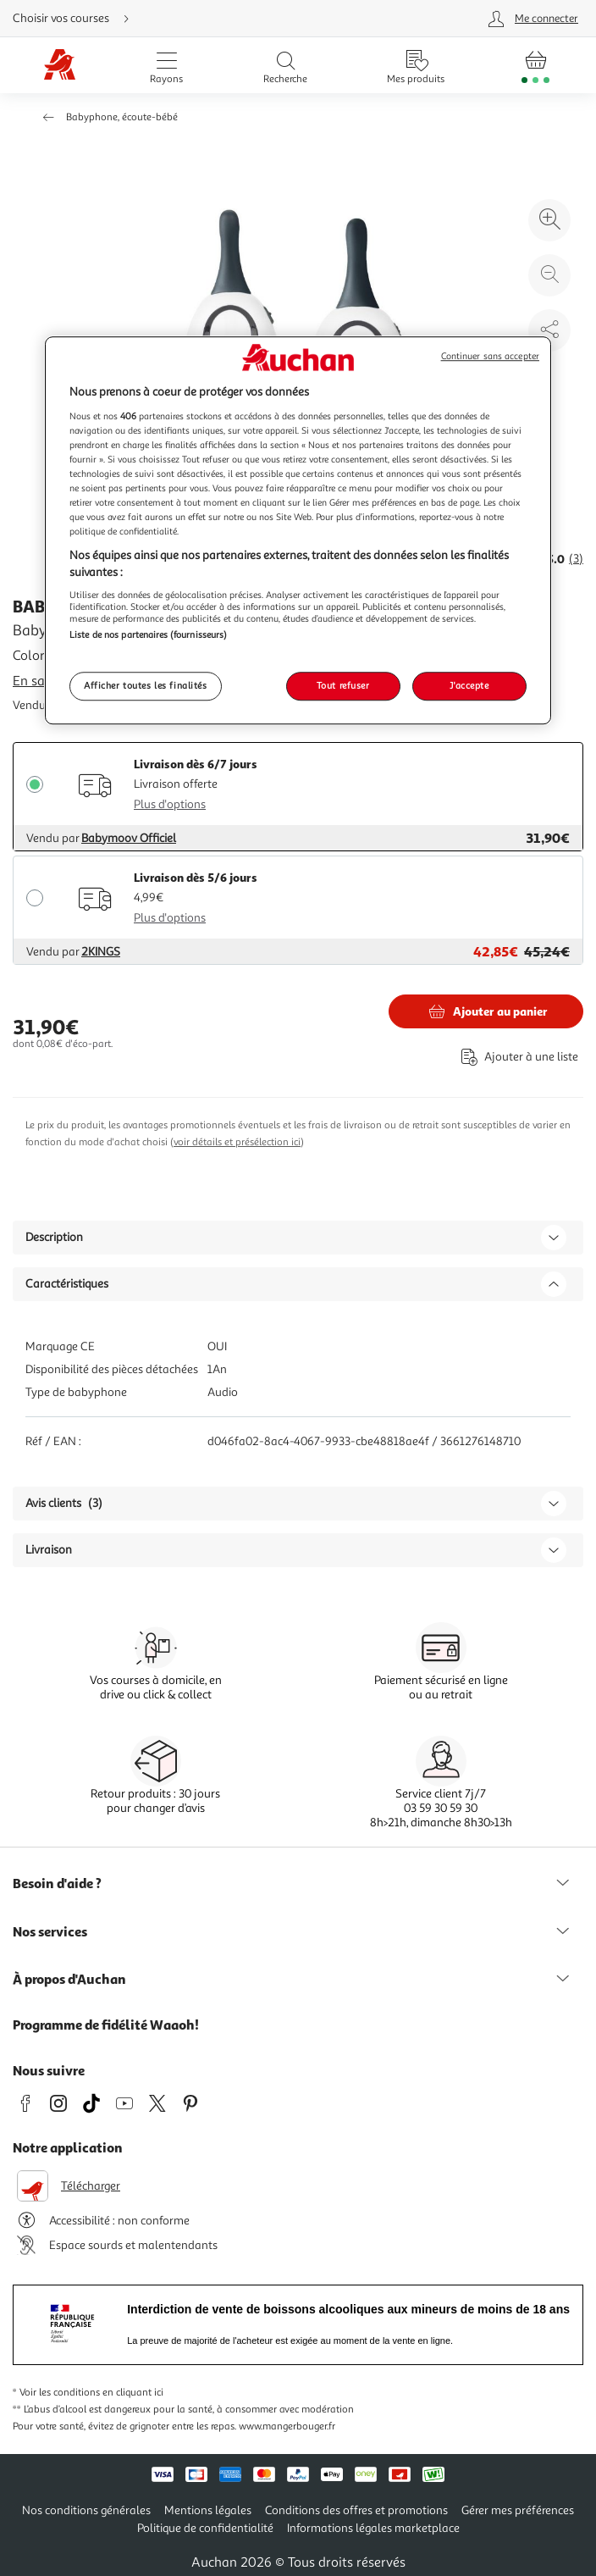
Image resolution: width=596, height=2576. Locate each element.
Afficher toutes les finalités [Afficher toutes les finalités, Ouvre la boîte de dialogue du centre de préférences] (145, 685)
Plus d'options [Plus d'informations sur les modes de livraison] (170, 804)
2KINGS (100, 952)
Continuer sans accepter (490, 356)
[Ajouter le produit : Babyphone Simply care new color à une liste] (516, 1057)
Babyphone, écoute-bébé (122, 117)
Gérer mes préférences (517, 2510)
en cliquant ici (132, 2392)
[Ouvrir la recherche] (285, 65)
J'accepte (469, 685)
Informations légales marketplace (373, 2528)
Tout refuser (343, 685)
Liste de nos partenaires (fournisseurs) (148, 635)
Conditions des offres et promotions (356, 2510)
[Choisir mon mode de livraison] (193, 18)
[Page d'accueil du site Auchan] (59, 65)
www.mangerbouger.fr (287, 2426)
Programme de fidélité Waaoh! (106, 2024)
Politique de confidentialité (205, 2528)
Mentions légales (207, 2510)
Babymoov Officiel (128, 838)
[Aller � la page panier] (535, 65)
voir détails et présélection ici (237, 1142)
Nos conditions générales (86, 2510)
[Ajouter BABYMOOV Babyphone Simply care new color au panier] (486, 1011)
